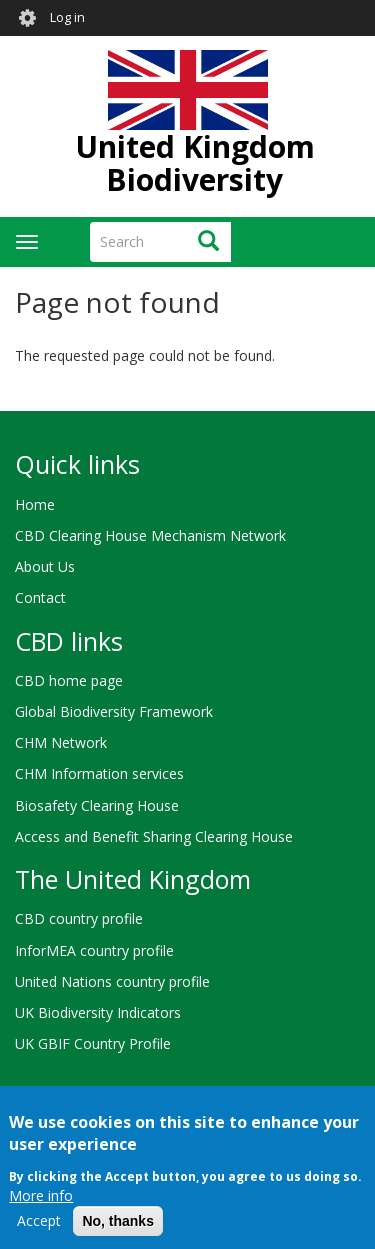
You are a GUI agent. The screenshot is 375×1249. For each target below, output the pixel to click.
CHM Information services (99, 773)
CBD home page (69, 680)
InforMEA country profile (94, 950)
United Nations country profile (112, 981)
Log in (67, 17)
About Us (45, 566)
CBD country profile (79, 918)
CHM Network (61, 742)
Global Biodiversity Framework (114, 711)
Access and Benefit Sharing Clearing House (154, 836)
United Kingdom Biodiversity (195, 163)
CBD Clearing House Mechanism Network (150, 535)
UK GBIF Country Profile (93, 1043)
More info (41, 1206)
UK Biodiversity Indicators (98, 1012)
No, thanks (118, 1232)
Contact (40, 597)
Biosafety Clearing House (97, 805)
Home (35, 504)
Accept (39, 1231)
